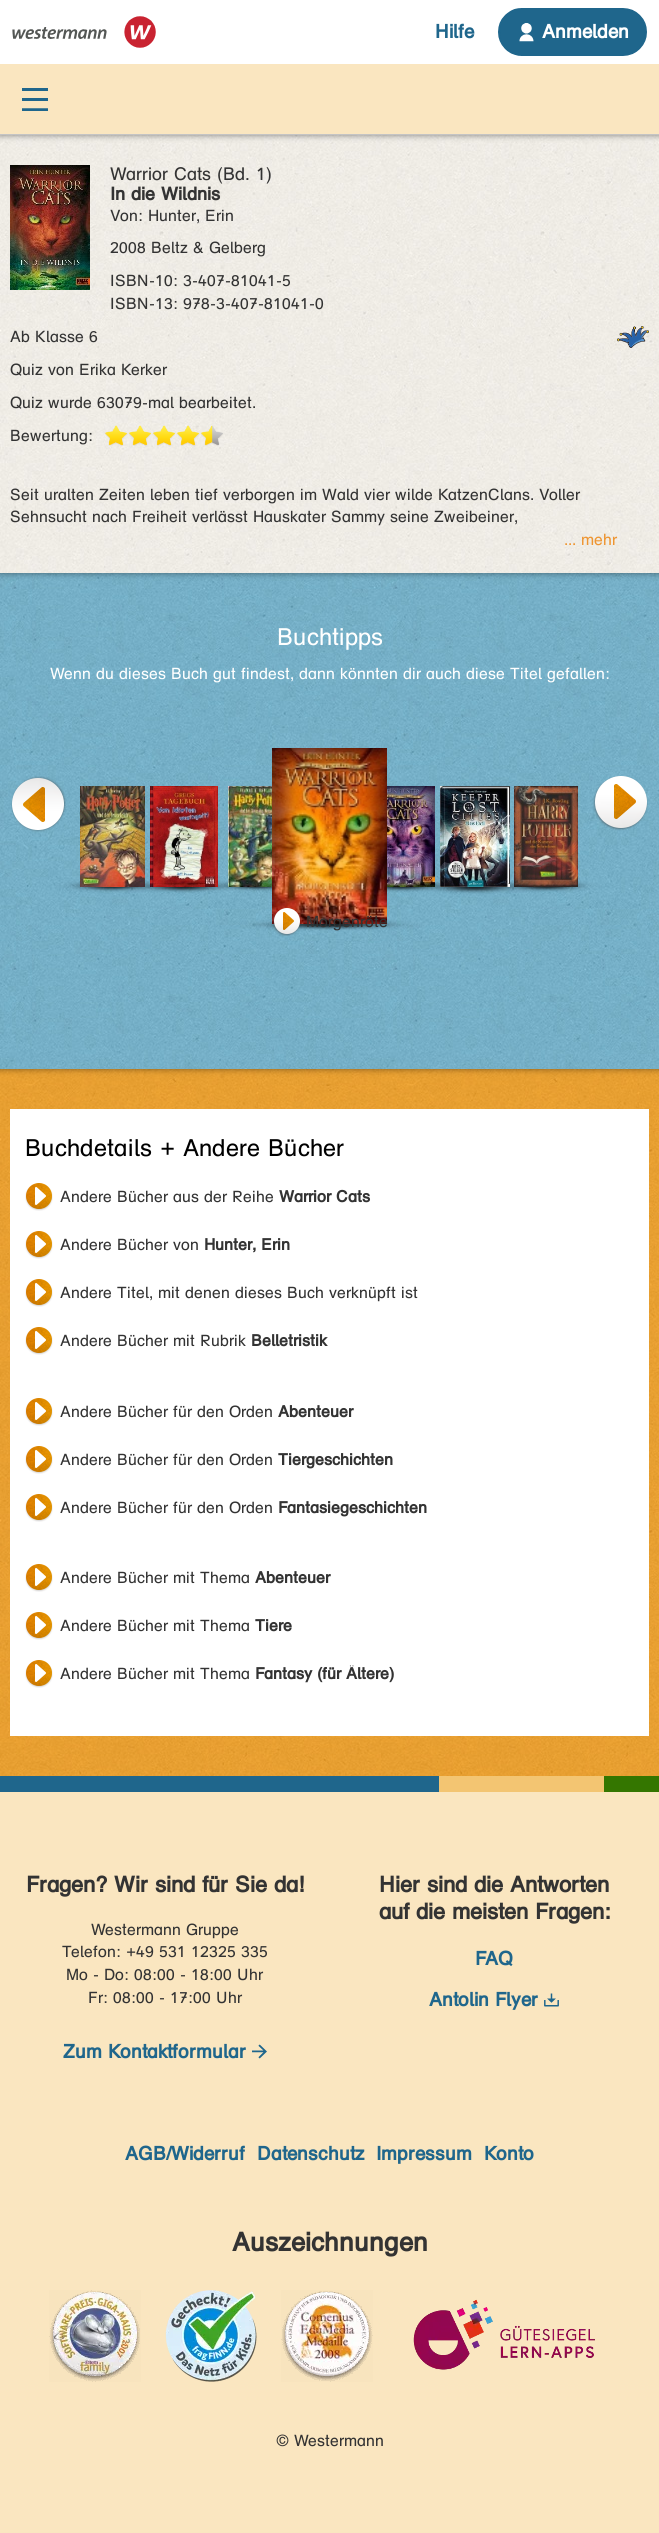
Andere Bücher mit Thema (195, 1577)
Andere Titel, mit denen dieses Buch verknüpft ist (239, 1292)
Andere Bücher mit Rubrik (193, 1340)
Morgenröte (347, 921)
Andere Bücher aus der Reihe (215, 1196)
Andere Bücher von (175, 1244)
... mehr (590, 539)
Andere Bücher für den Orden (206, 1411)
